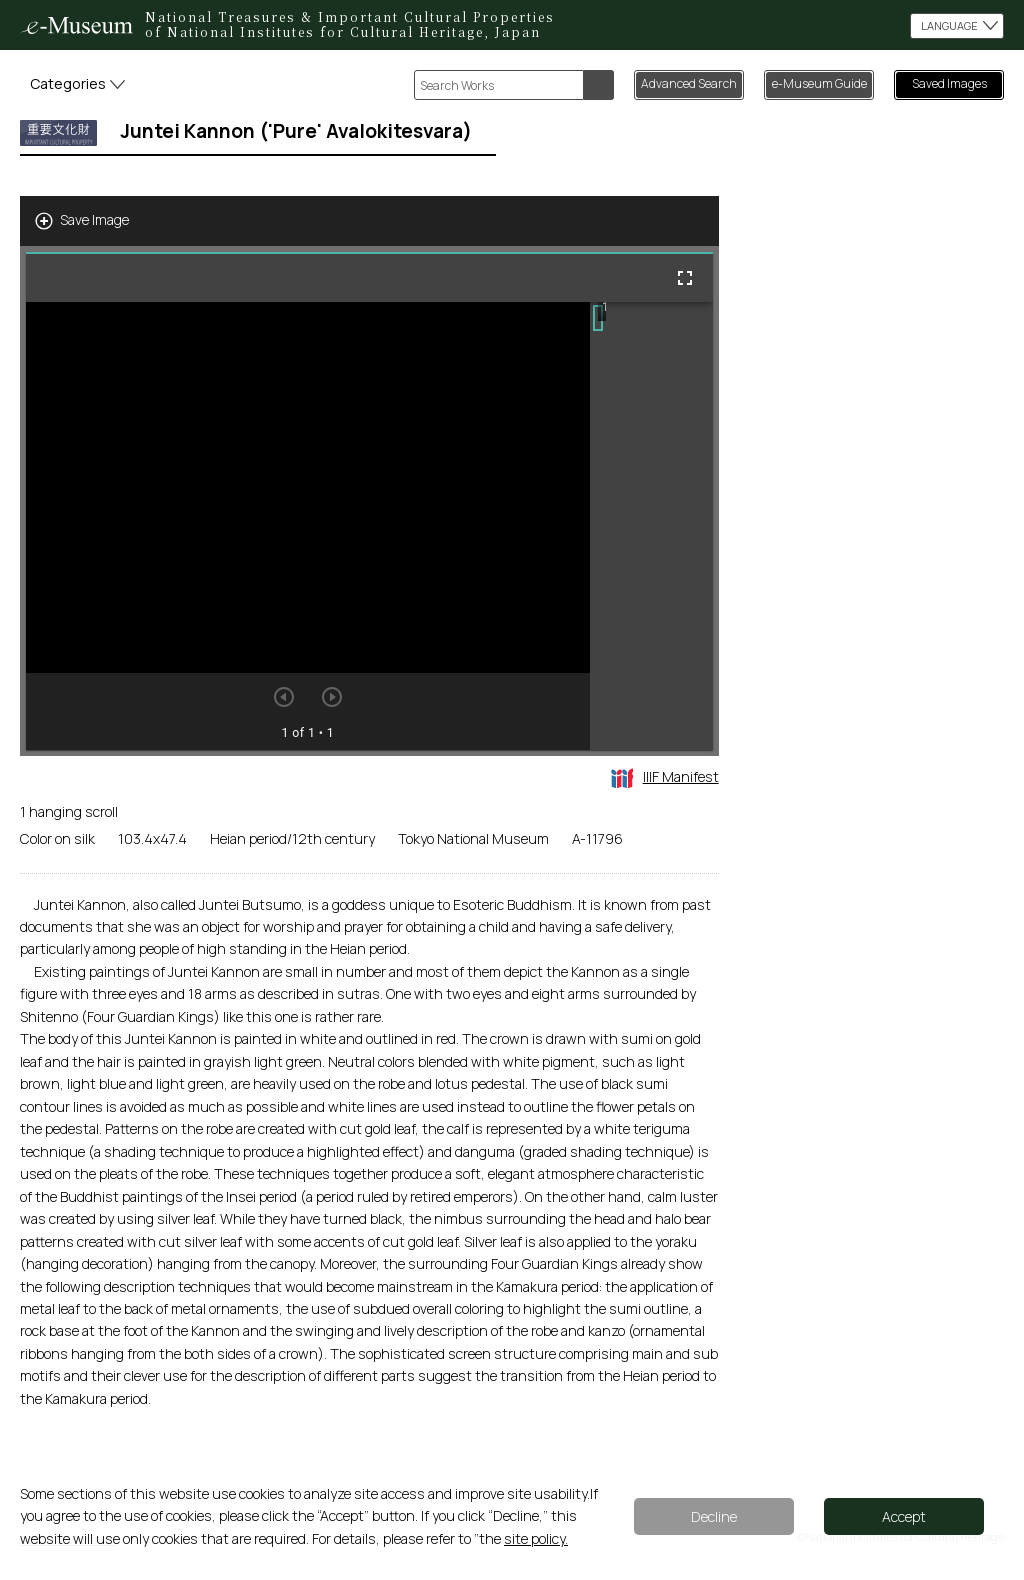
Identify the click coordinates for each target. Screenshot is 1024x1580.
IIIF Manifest (665, 776)
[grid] (651, 526)
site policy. (536, 1538)
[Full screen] (685, 278)
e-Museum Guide (819, 83)
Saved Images (949, 83)
